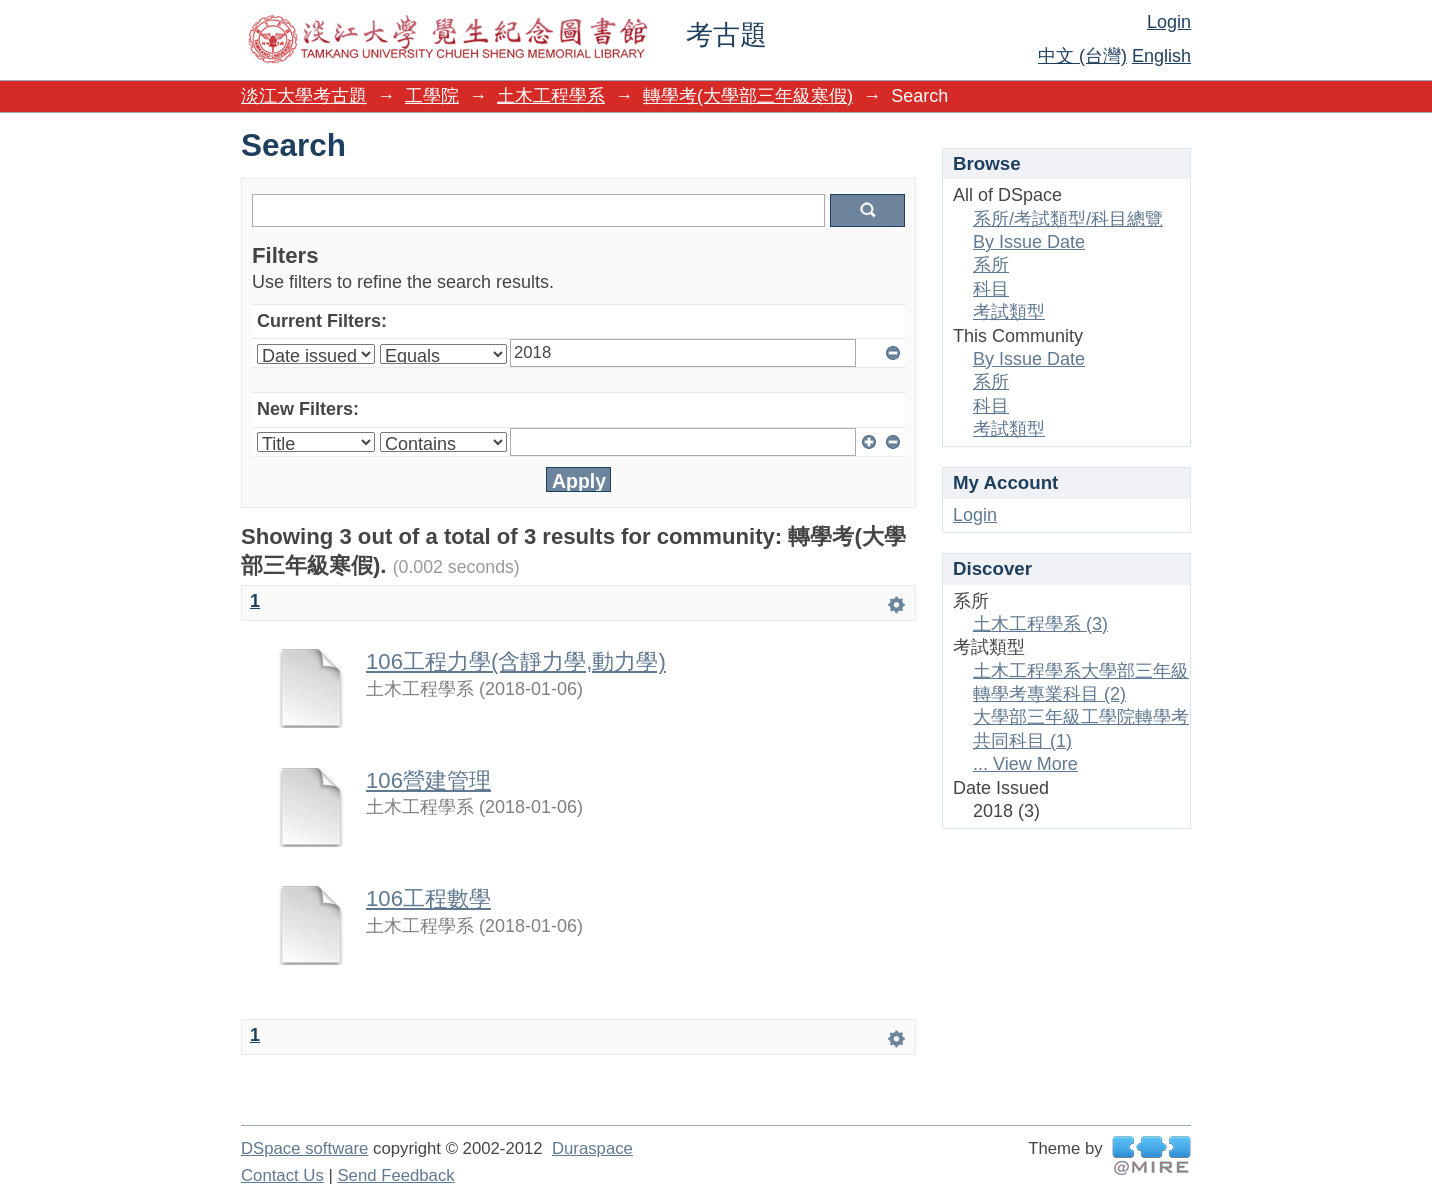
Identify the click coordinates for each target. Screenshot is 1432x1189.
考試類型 (1009, 312)
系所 (991, 265)
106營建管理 (428, 780)
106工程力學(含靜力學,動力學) (516, 661)
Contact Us (282, 1175)
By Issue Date (1029, 242)
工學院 (432, 96)
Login (1169, 22)
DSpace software (304, 1148)
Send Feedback (395, 1175)
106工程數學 (428, 898)
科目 (991, 289)
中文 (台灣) (1082, 56)
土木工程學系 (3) (1040, 624)
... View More (1025, 764)
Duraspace (592, 1148)
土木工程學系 (551, 96)
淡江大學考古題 (304, 96)
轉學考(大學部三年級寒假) (748, 96)
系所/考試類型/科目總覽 (1068, 219)
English (1161, 56)
